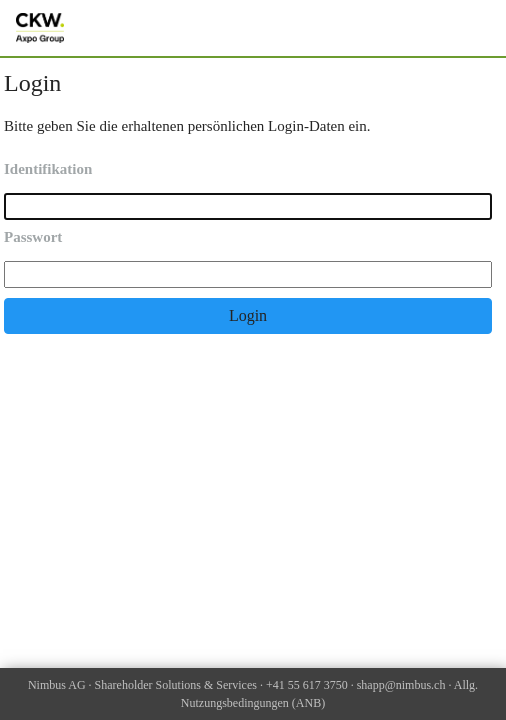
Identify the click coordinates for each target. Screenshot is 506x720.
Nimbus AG (57, 685)
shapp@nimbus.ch (401, 685)
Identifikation (48, 169)
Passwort (33, 237)
